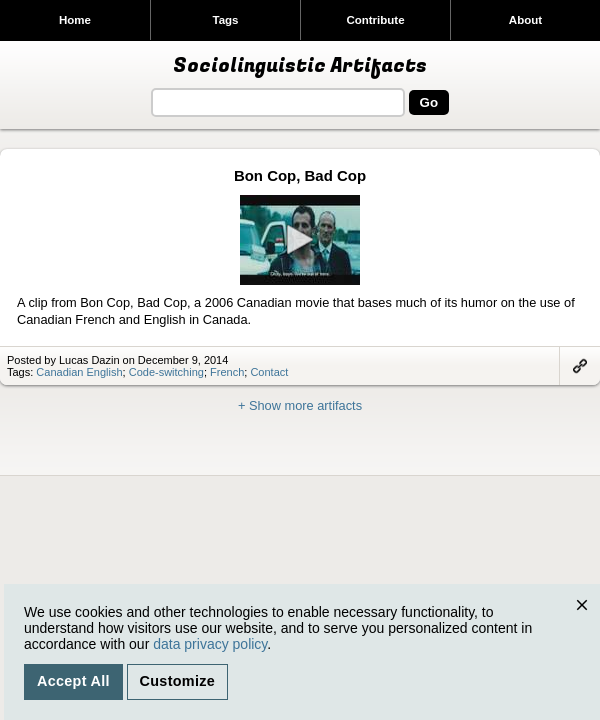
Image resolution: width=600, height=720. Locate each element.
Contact (269, 372)
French (227, 372)
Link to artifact (580, 366)
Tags (225, 20)
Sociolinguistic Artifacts (300, 66)
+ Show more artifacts (300, 405)
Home (75, 20)
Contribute (375, 20)
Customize (177, 681)
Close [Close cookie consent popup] (586, 624)
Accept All (73, 681)
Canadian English (79, 372)
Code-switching (166, 372)
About (525, 20)
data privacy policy (210, 644)
